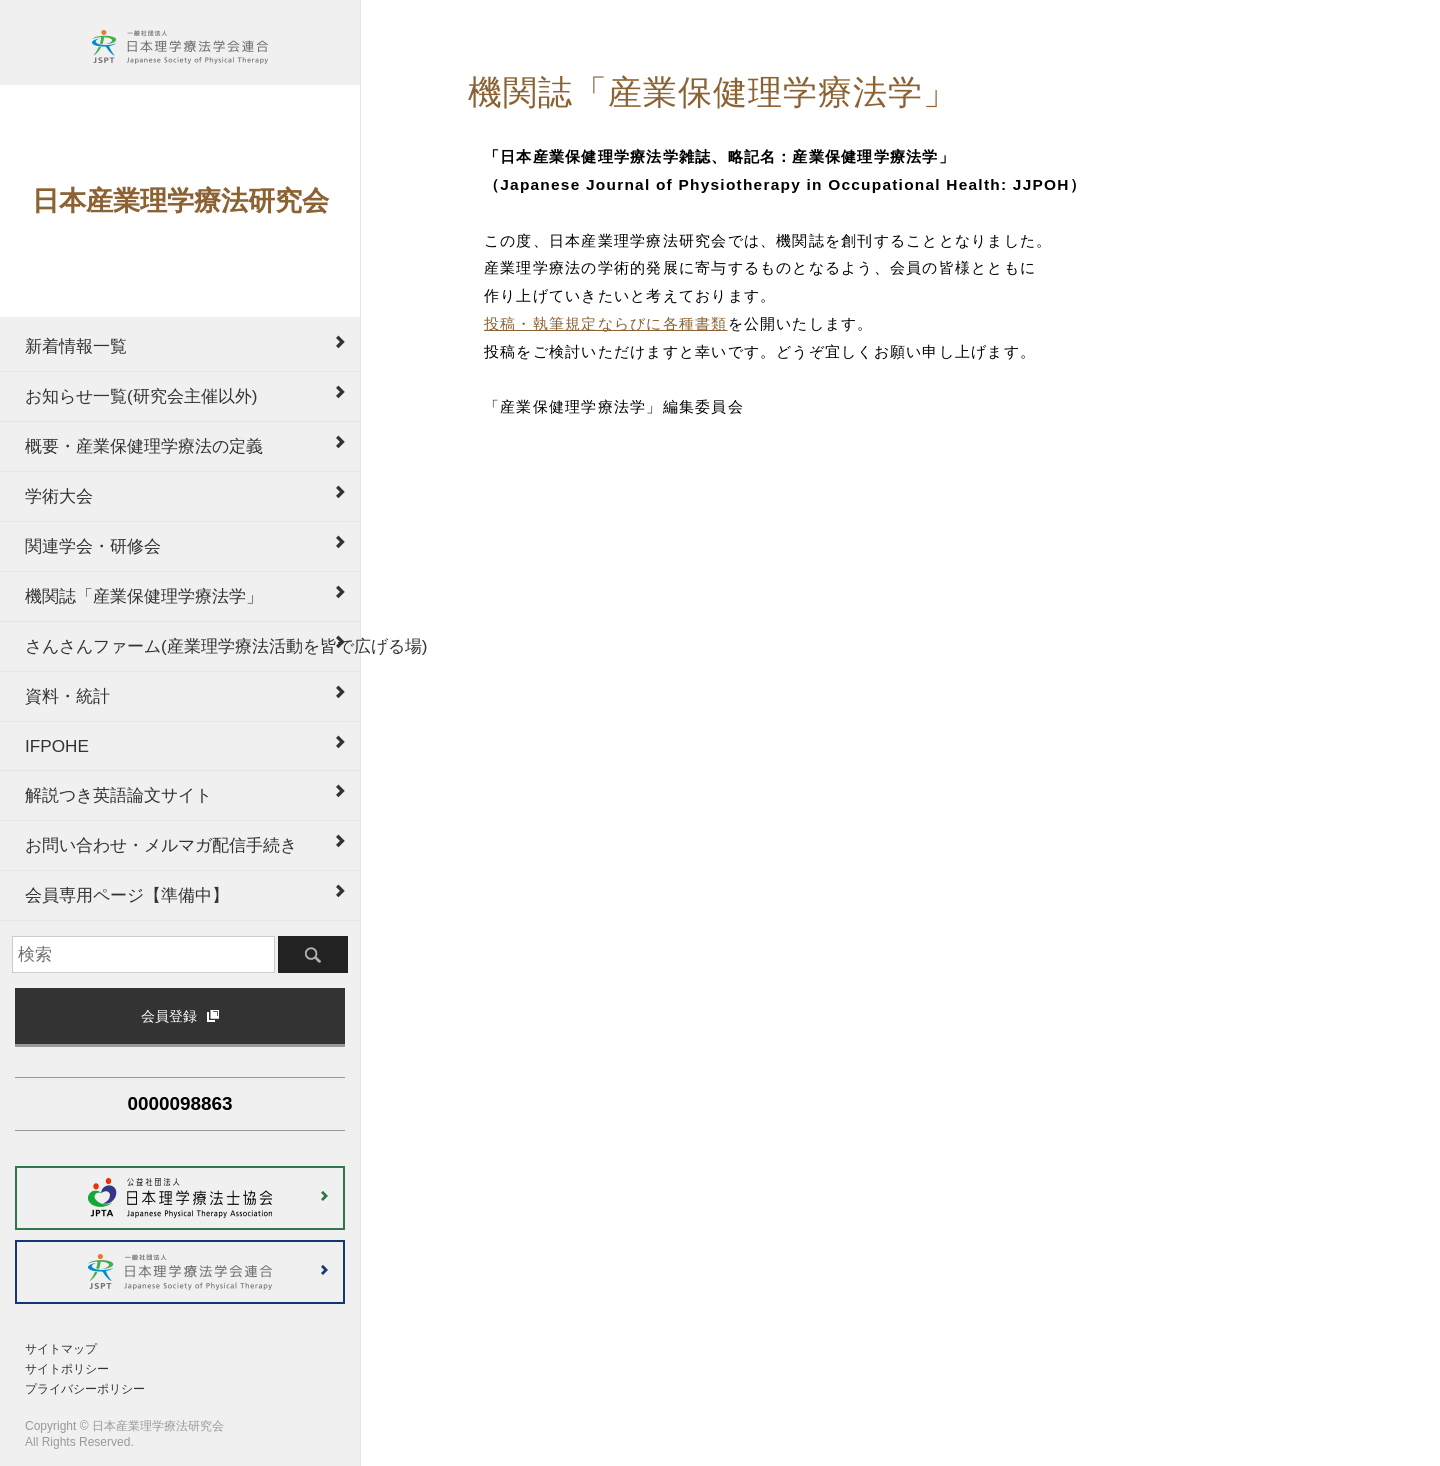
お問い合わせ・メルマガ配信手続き (161, 845)
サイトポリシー (67, 1369)
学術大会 (59, 496)
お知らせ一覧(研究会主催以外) (141, 396)
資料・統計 (67, 696)
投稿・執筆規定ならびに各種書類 (606, 323)
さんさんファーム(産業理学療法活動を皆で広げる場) (192, 646)
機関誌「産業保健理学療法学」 (144, 596)
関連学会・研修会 (93, 546)
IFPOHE (57, 746)
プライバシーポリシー (85, 1389)
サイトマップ (61, 1349)
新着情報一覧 (76, 346)
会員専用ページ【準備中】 (127, 895)
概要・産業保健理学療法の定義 (144, 446)
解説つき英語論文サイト (118, 795)
